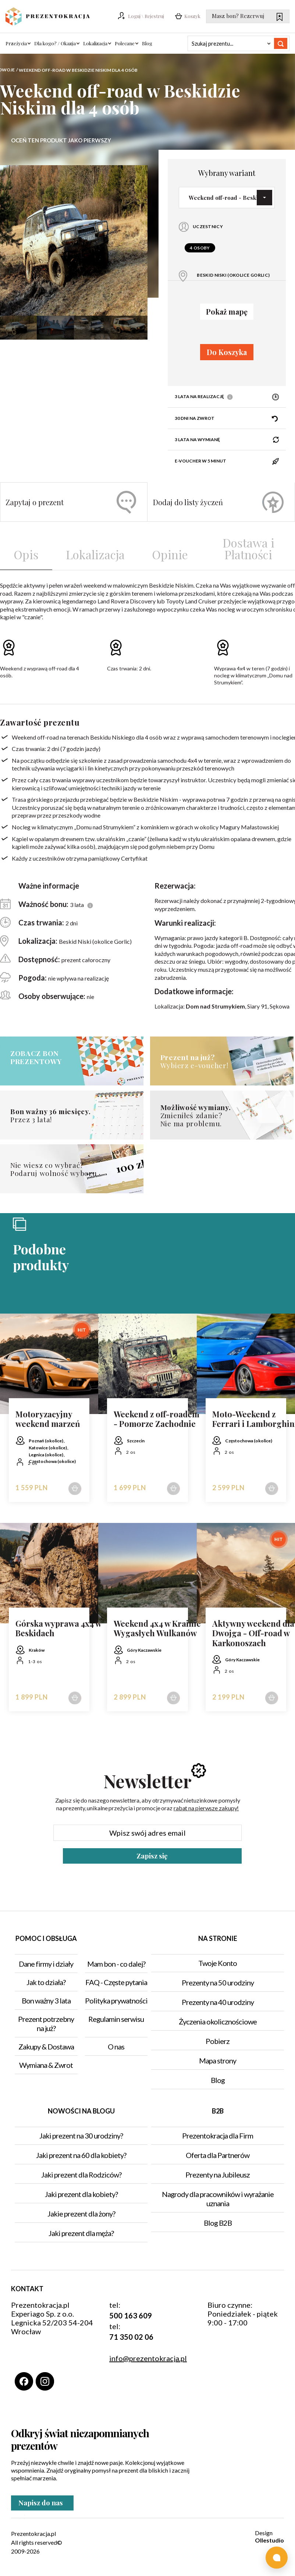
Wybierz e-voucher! (208, 1061)
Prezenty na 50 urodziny (218, 1982)
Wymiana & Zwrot (46, 2065)
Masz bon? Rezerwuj (247, 16)
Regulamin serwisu (116, 2019)
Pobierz (218, 2041)
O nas (116, 2046)
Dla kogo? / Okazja (55, 43)
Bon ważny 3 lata (46, 2000)
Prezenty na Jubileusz (217, 2174)
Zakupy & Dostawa (46, 2046)
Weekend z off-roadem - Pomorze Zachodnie (156, 1419)
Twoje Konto (217, 1963)
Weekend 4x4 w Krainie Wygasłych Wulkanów (157, 1628)
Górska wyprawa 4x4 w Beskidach (58, 1628)
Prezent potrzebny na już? (46, 2024)
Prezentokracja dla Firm (217, 2135)
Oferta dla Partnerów (217, 2155)
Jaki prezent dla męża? (81, 2233)
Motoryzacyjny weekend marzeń (47, 1419)
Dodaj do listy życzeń (218, 502)
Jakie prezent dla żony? (81, 2213)
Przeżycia (16, 43)
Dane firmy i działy (46, 1963)
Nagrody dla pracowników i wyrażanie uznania (218, 2199)
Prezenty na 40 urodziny (218, 2002)
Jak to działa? (45, 1982)
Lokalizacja (95, 43)
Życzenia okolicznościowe (218, 2021)
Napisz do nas (42, 2505)
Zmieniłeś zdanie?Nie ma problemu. (208, 1115)
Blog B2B (218, 2222)
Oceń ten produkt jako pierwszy (61, 140)
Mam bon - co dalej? (116, 1963)
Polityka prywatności (116, 2000)
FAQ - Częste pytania (116, 1982)
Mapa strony (217, 2060)
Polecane (125, 43)
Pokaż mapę (227, 311)
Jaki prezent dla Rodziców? (81, 2174)
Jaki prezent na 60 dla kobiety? (81, 2155)
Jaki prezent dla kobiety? (81, 2194)
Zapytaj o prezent (71, 502)
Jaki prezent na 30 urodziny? (81, 2135)
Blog (147, 43)
